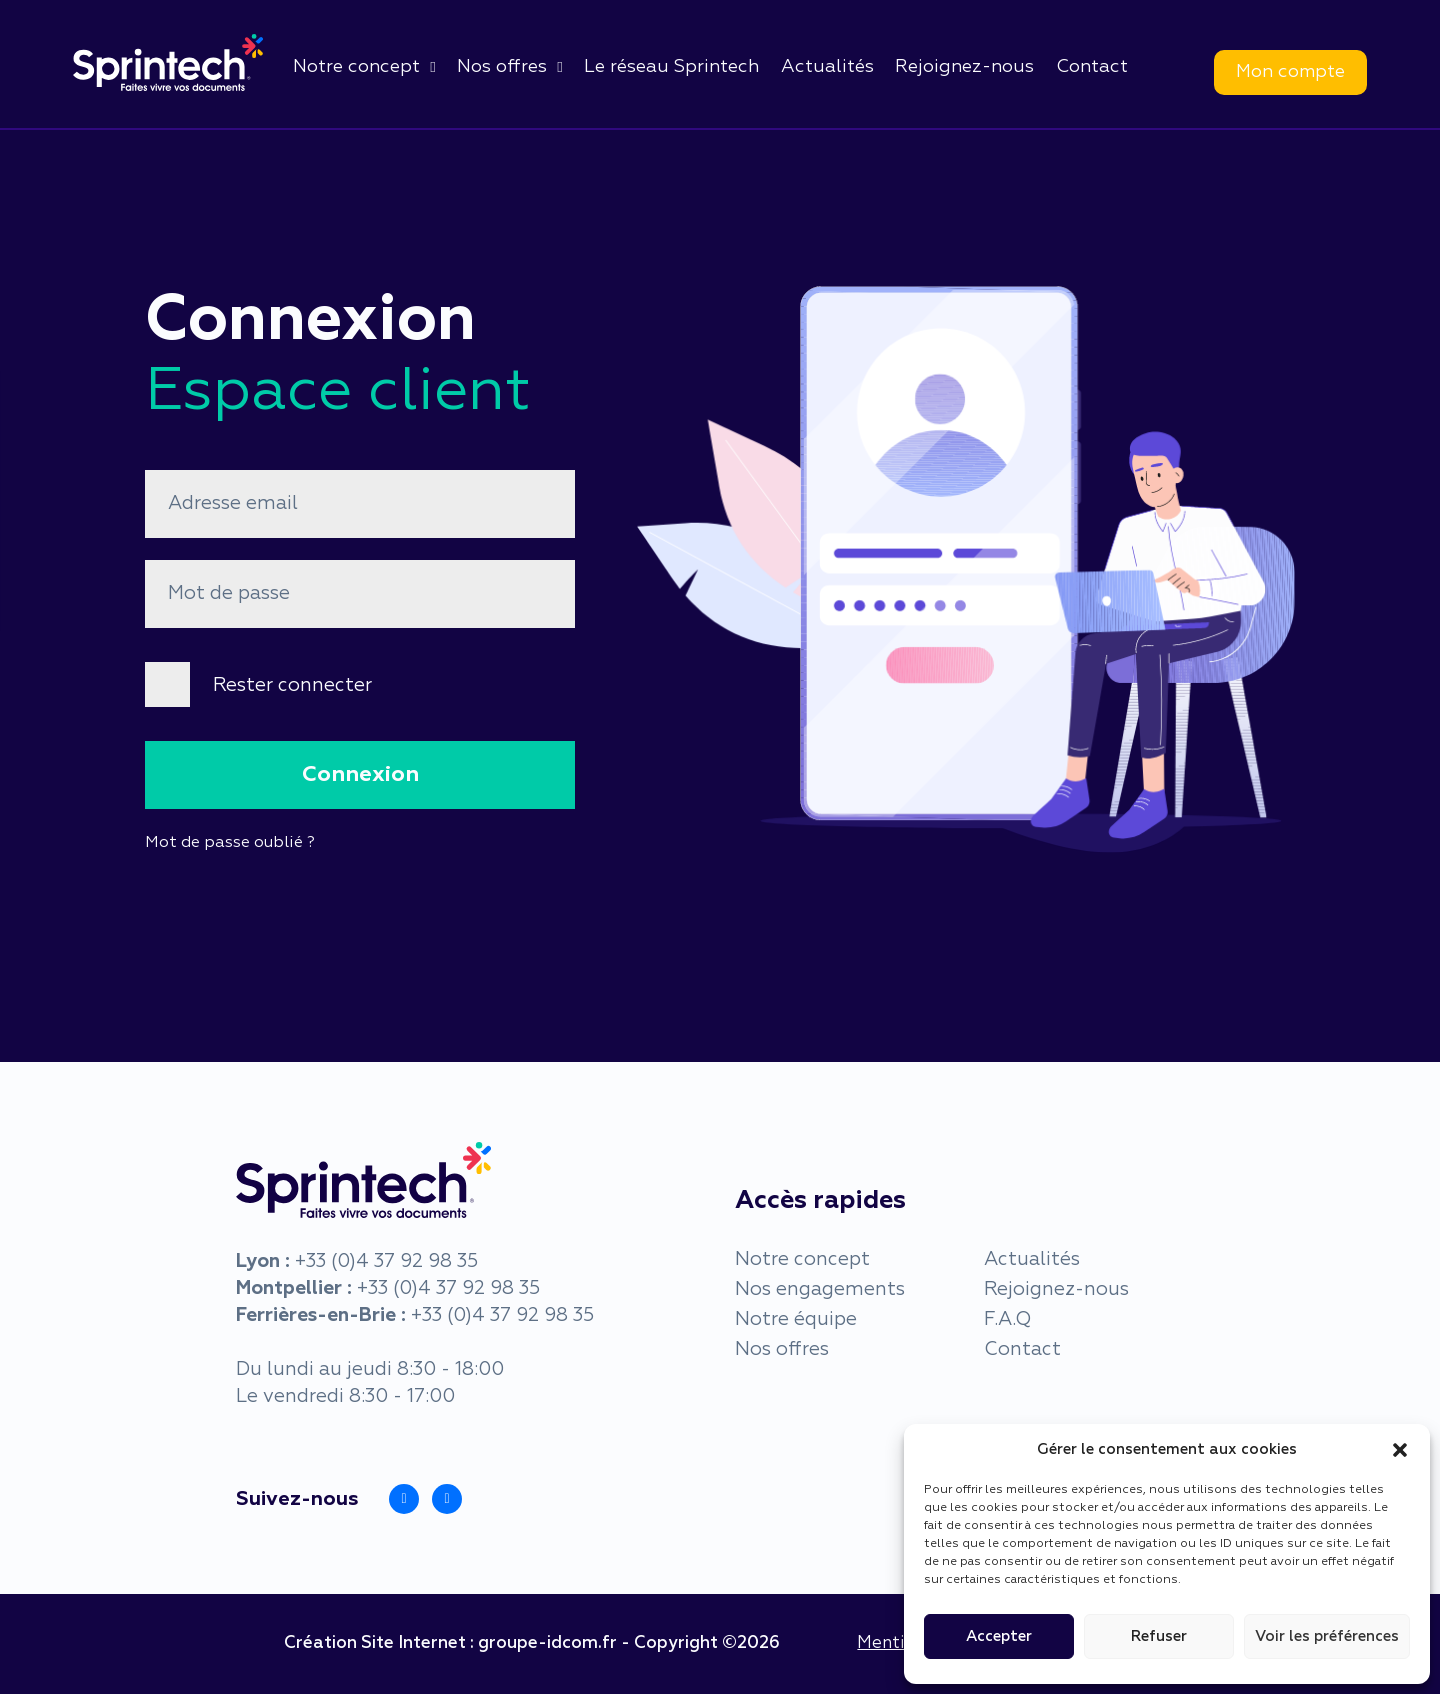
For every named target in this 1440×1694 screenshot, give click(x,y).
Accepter (999, 1636)
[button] (1400, 1450)
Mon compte (1290, 72)
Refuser (1159, 1636)
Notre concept (356, 67)
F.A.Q (1007, 1319)
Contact (1092, 67)
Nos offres (502, 67)
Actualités (827, 67)
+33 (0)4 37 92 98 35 (386, 1261)
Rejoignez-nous (964, 67)
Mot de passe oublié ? (230, 843)
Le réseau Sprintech (671, 67)
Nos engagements (820, 1289)
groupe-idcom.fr (547, 1643)
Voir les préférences (1327, 1636)
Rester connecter (292, 685)
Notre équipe (796, 1319)
